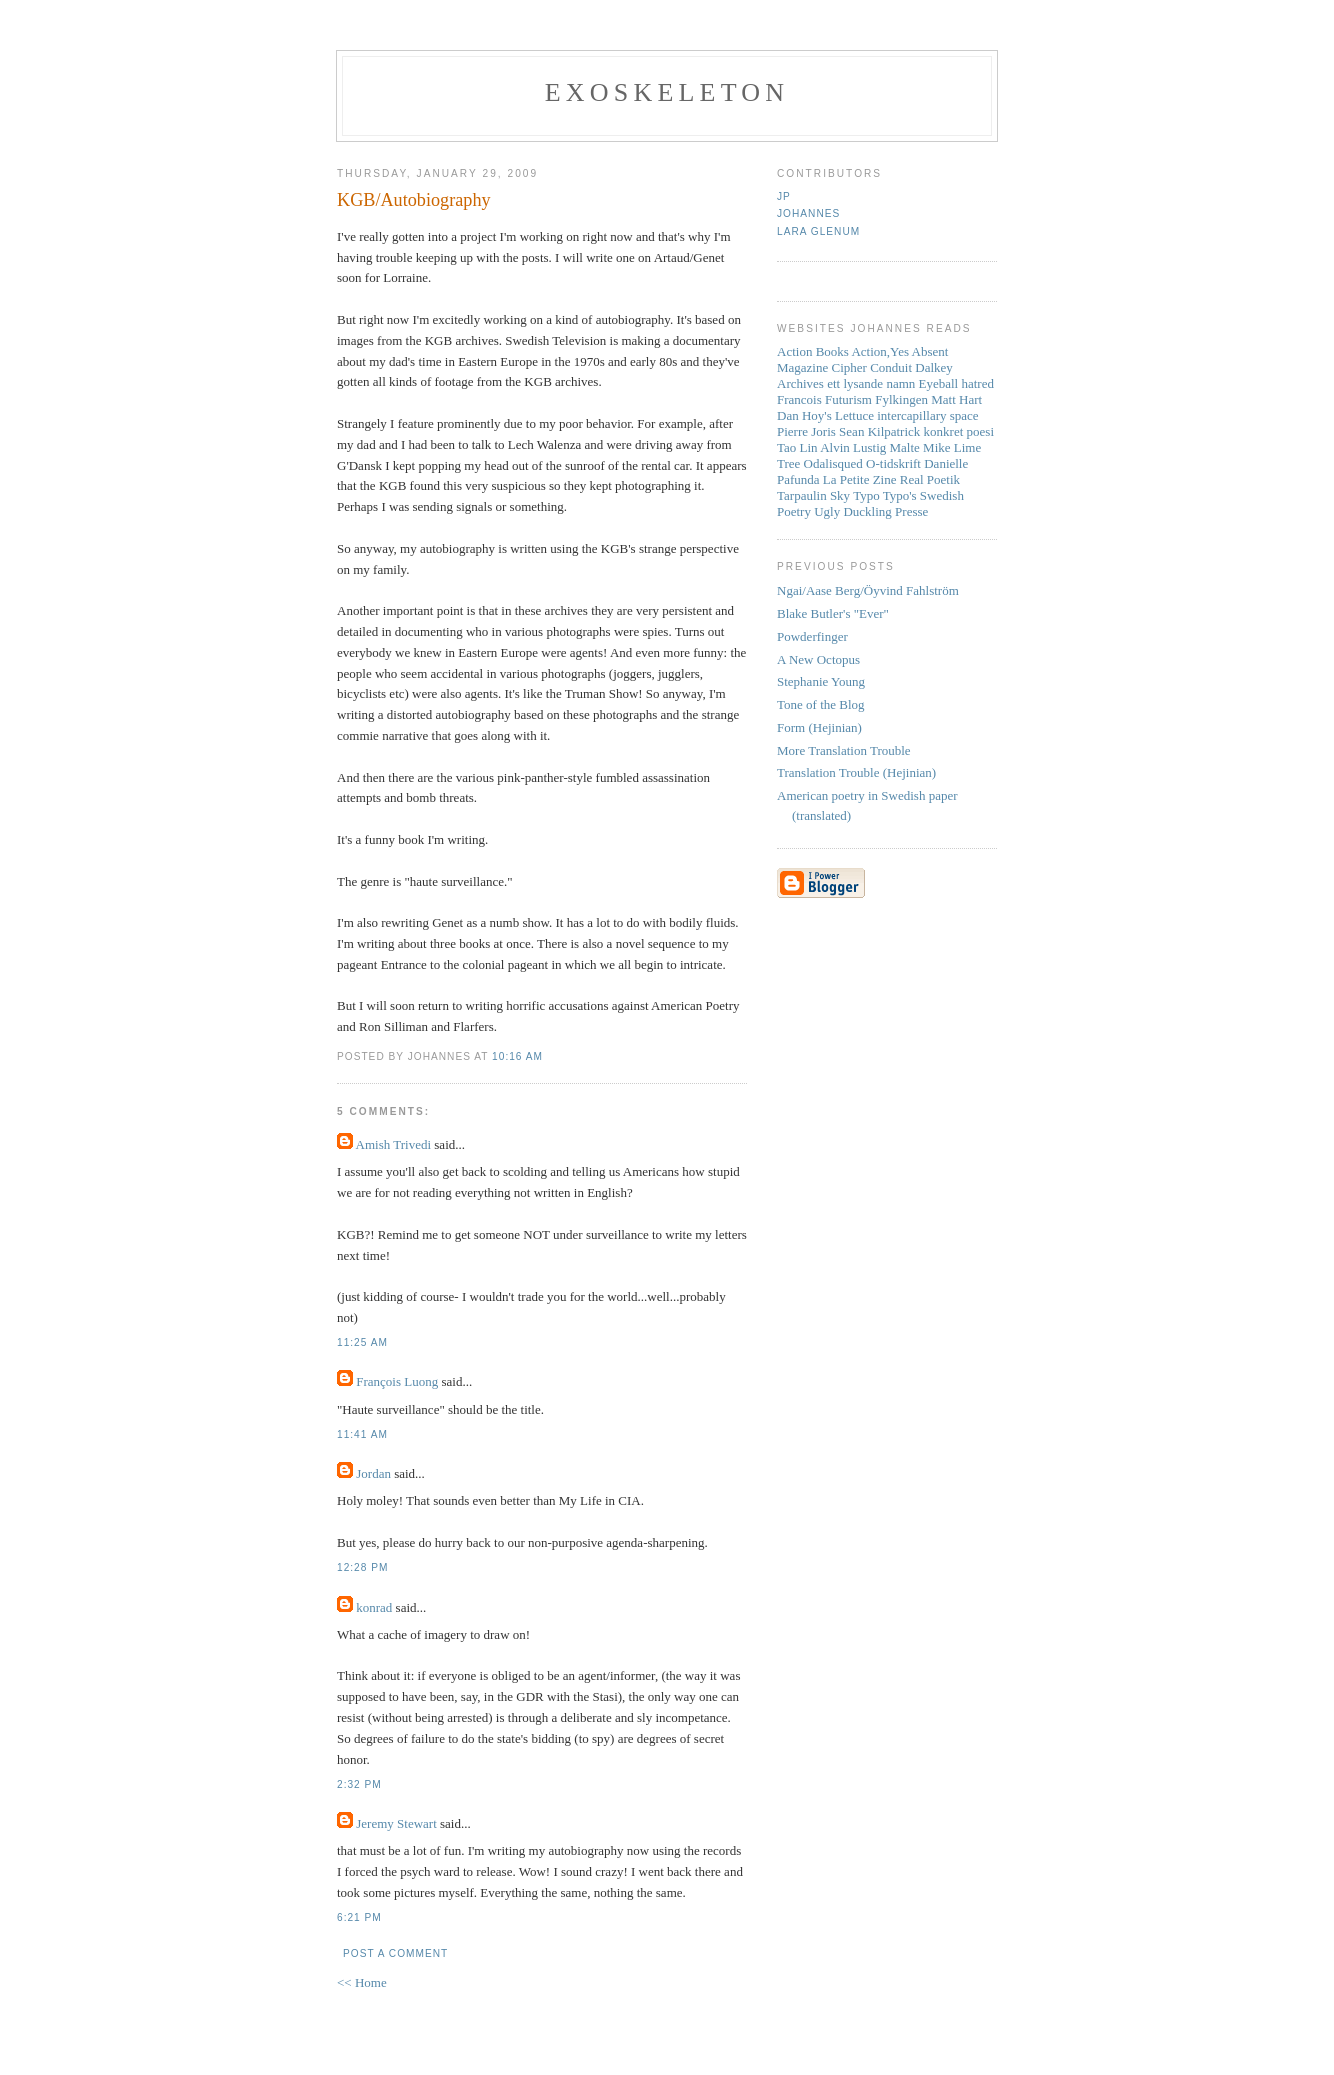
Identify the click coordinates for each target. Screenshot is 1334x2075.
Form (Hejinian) (819, 727)
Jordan (373, 1473)
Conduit (891, 367)
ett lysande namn (871, 383)
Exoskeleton (667, 92)
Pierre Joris (806, 431)
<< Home (362, 1982)
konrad (374, 1607)
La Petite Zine (860, 479)
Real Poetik (930, 479)
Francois (799, 399)
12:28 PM (362, 1567)
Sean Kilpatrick (879, 431)
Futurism (848, 399)
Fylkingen (901, 399)
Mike (936, 447)
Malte (905, 447)
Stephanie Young (821, 681)
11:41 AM (362, 1434)
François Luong (397, 1381)
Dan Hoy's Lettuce (825, 415)
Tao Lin (797, 447)
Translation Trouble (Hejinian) (856, 772)
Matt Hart (956, 399)
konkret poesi (959, 431)
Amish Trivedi (394, 1144)
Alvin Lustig (853, 447)
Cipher (849, 367)
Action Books (813, 351)
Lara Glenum (818, 231)
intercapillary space (927, 415)
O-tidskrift (893, 463)
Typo (866, 495)
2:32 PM (359, 1784)
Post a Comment (395, 1953)
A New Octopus (818, 659)
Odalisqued (833, 463)
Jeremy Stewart (396, 1823)
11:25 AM (362, 1342)
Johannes (808, 213)
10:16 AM (517, 1056)
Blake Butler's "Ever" (833, 613)
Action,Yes (880, 351)
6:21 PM (359, 1917)
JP (784, 196)
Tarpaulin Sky (813, 495)
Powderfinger (812, 636)
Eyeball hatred (956, 383)
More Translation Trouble (844, 750)
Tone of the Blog (821, 704)
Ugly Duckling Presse (871, 511)
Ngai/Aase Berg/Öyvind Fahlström (868, 590)
